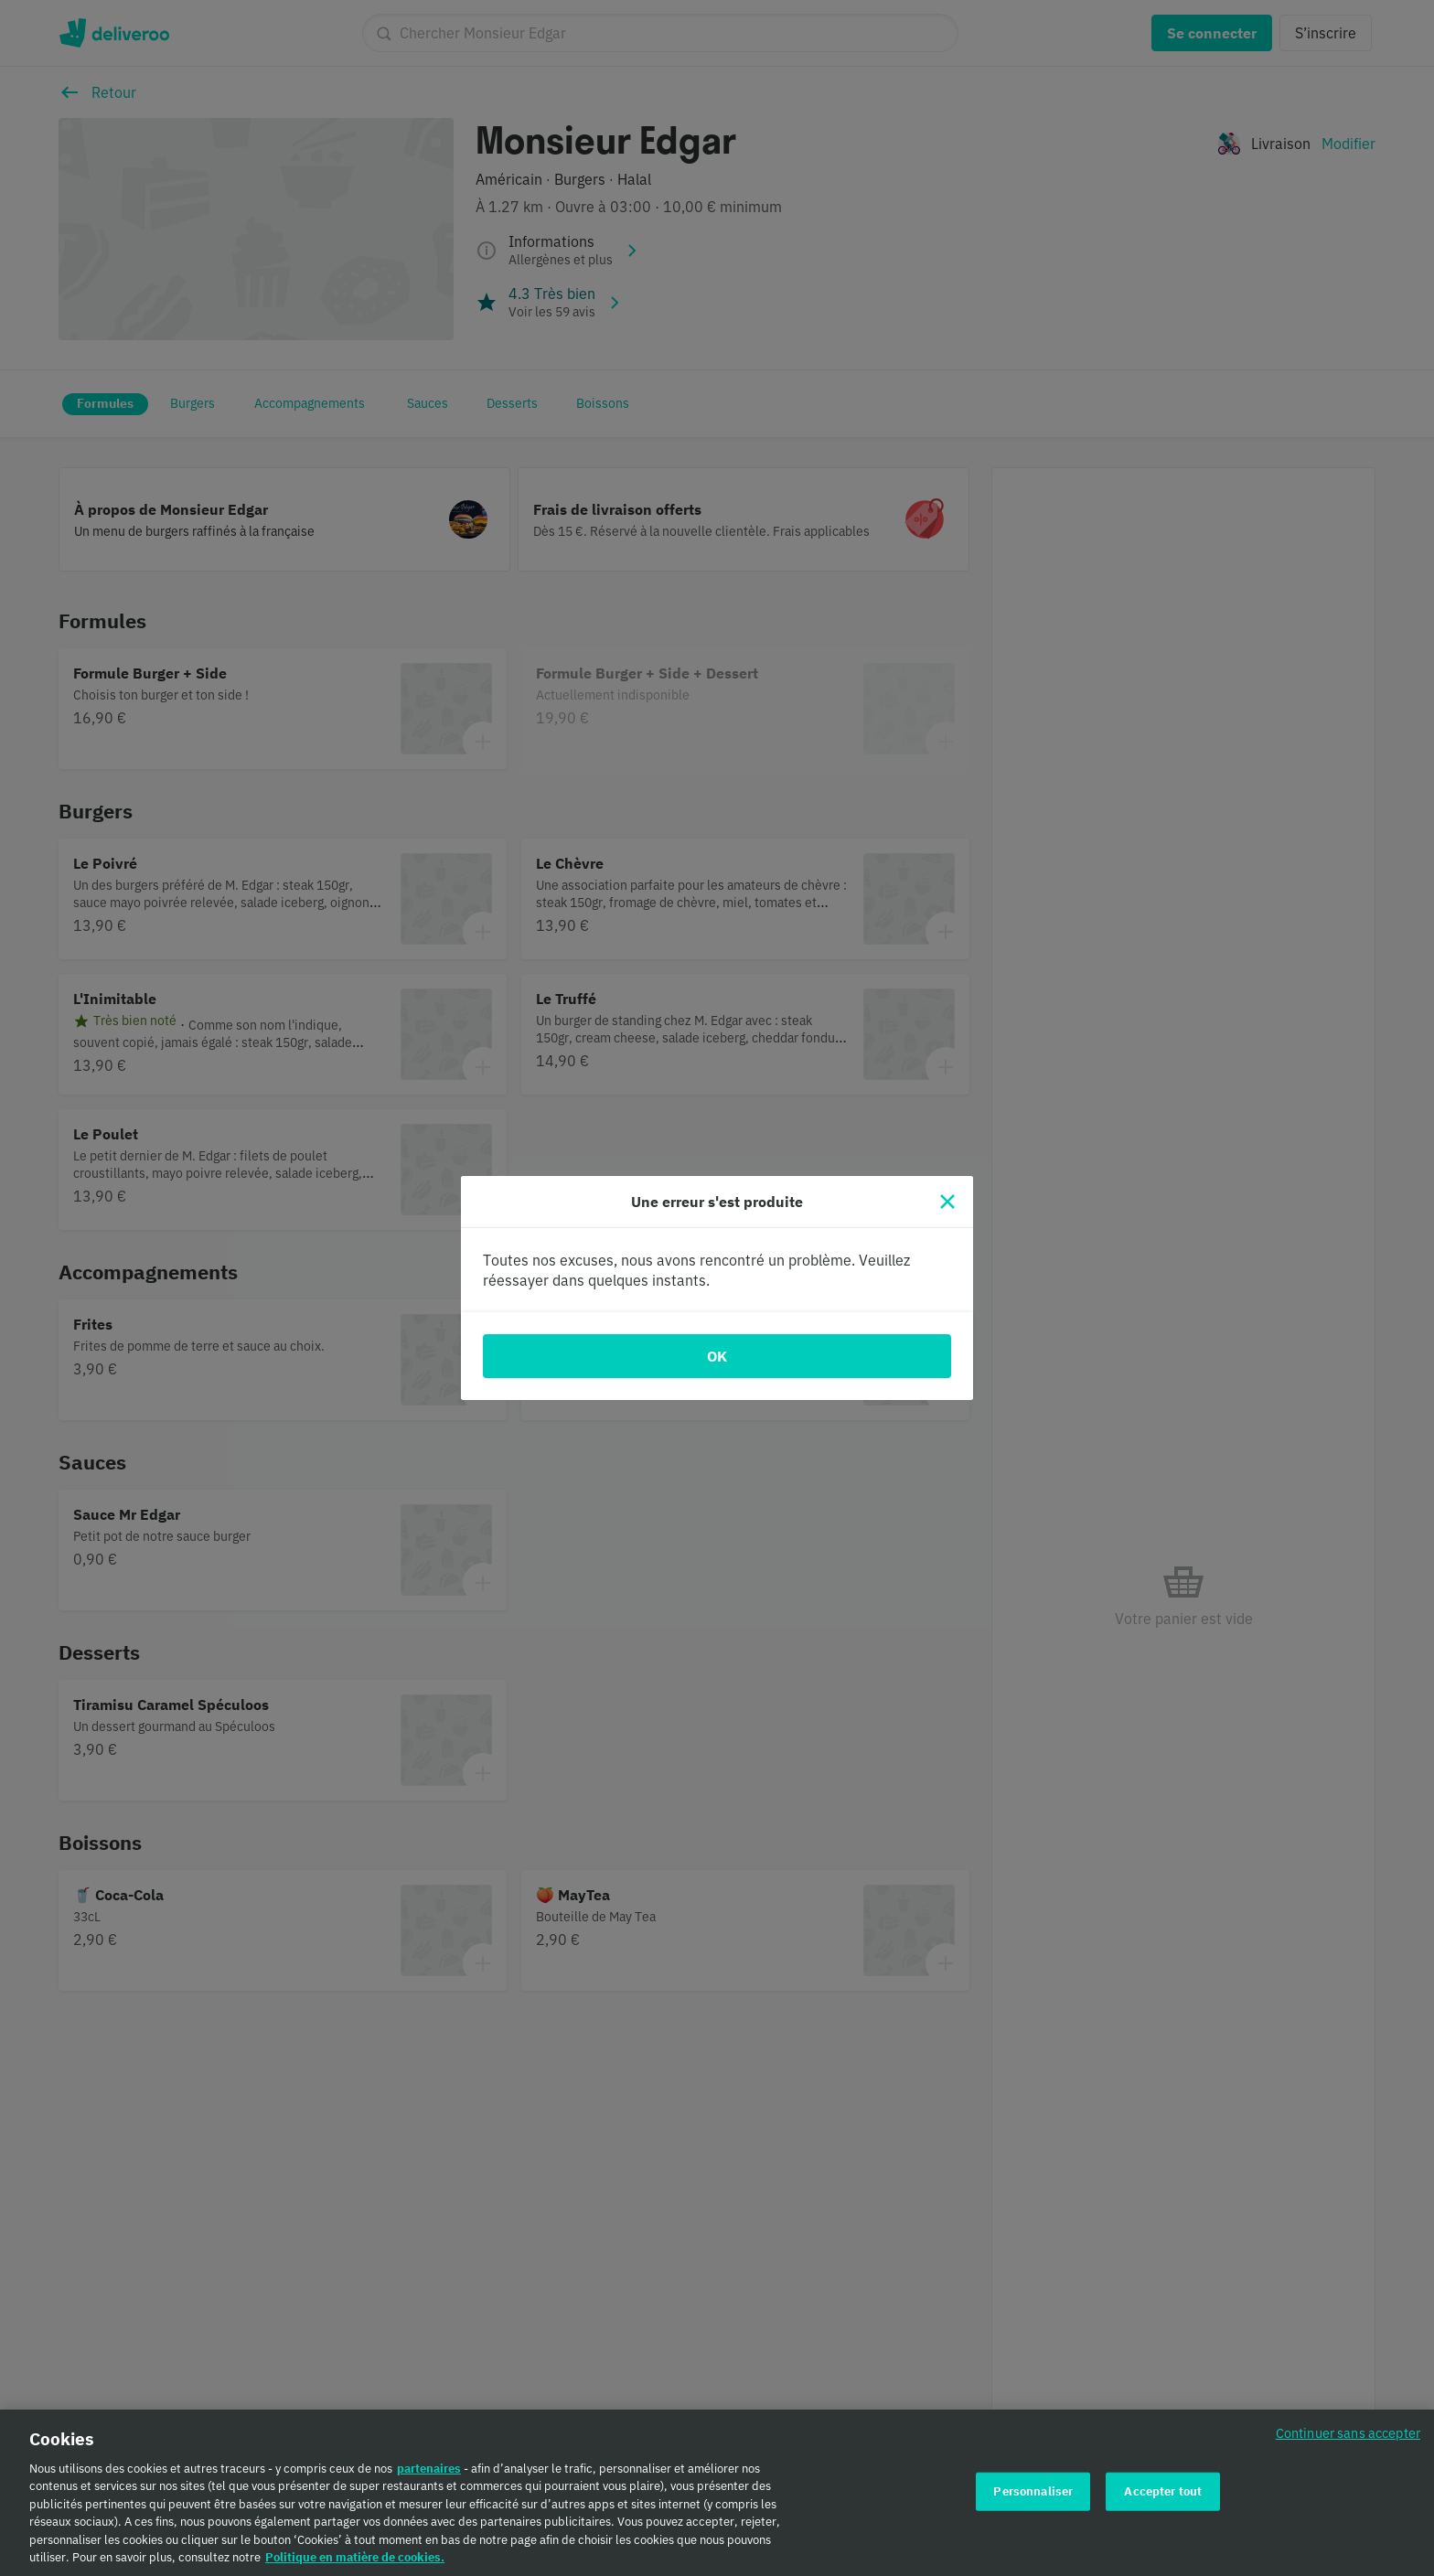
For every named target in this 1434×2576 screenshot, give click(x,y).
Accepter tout (1163, 2501)
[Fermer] (947, 1202)
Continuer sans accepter (1348, 2444)
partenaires (429, 2478)
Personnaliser (1033, 2501)
